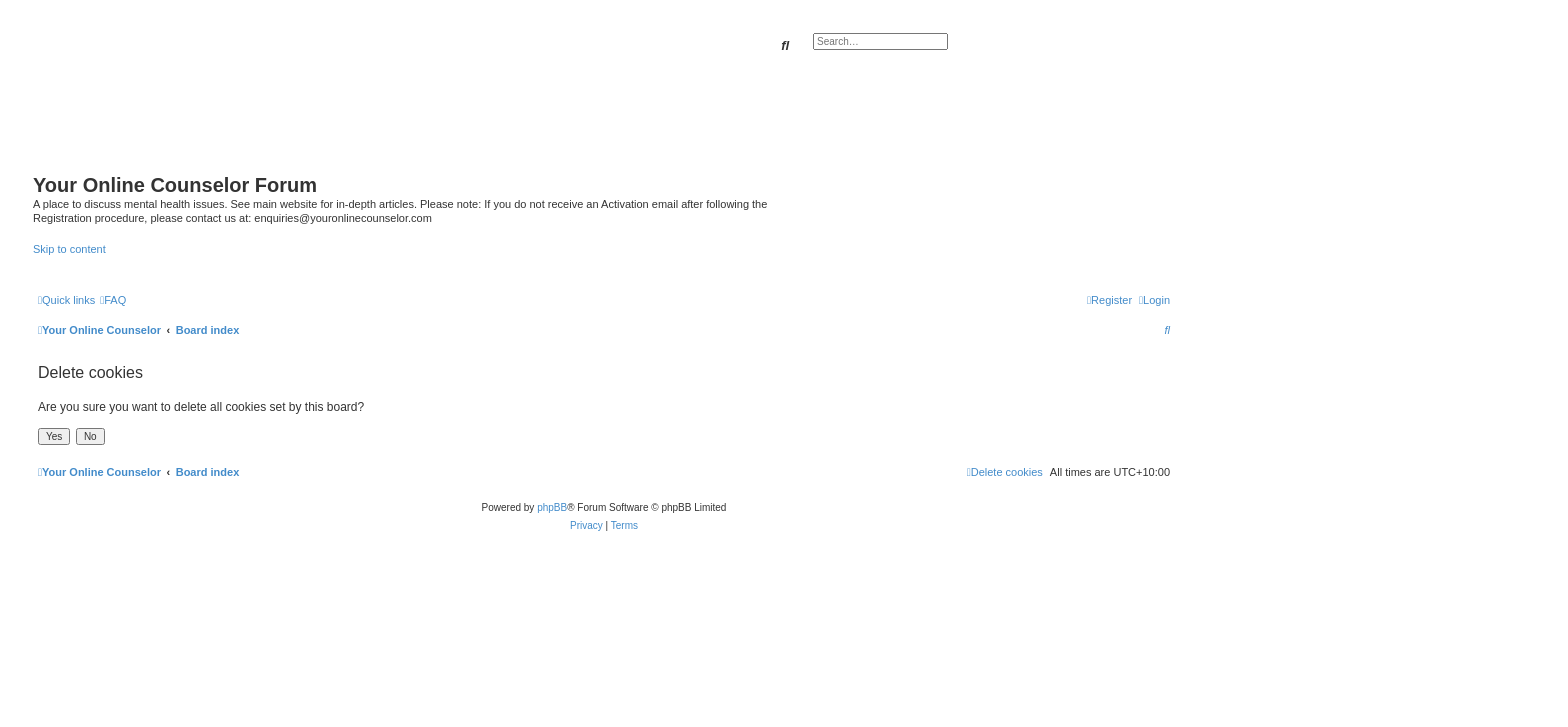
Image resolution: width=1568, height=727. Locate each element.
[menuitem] (113, 300)
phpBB (552, 507)
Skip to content (69, 249)
